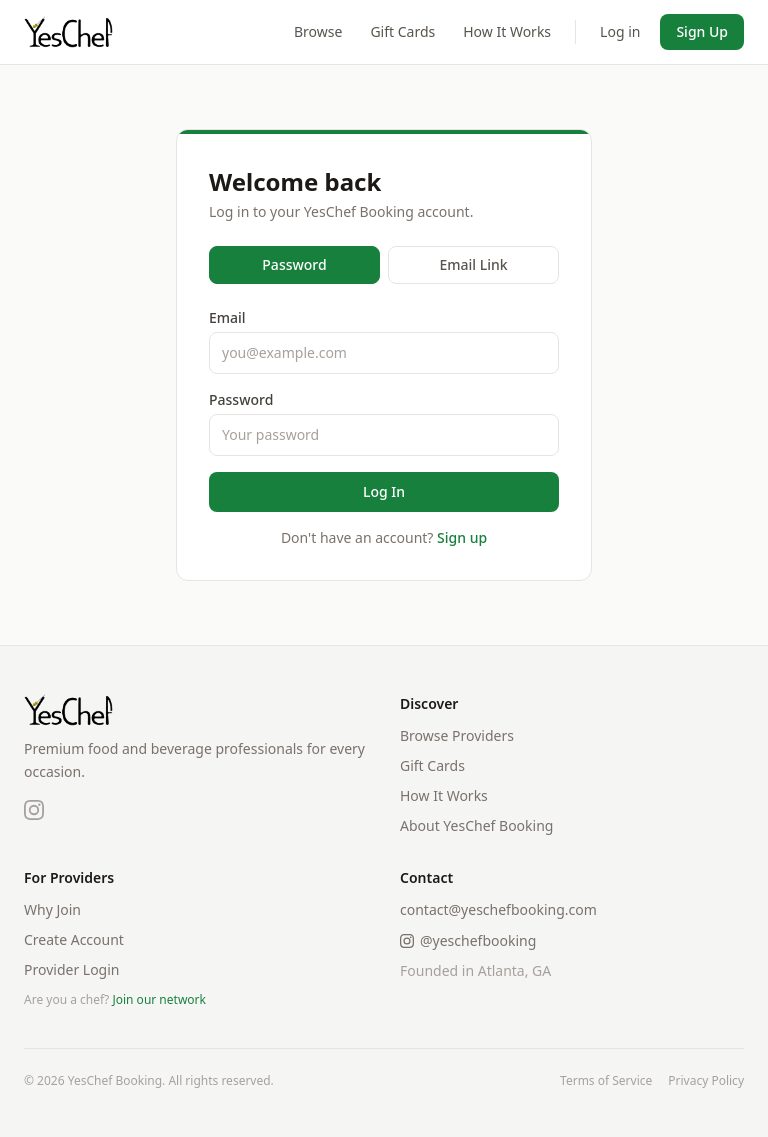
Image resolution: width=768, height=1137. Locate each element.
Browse (318, 31)
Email (227, 317)
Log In (384, 491)
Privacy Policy (706, 1081)
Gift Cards (402, 31)
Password (294, 264)
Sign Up (702, 31)
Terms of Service (606, 1081)
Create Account (74, 939)
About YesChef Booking (476, 825)
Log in (620, 31)
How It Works (507, 31)
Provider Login (72, 969)
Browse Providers (457, 735)
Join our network (159, 999)
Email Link (473, 264)
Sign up (462, 537)
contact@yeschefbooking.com (498, 909)
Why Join (52, 909)
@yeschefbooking (468, 940)
